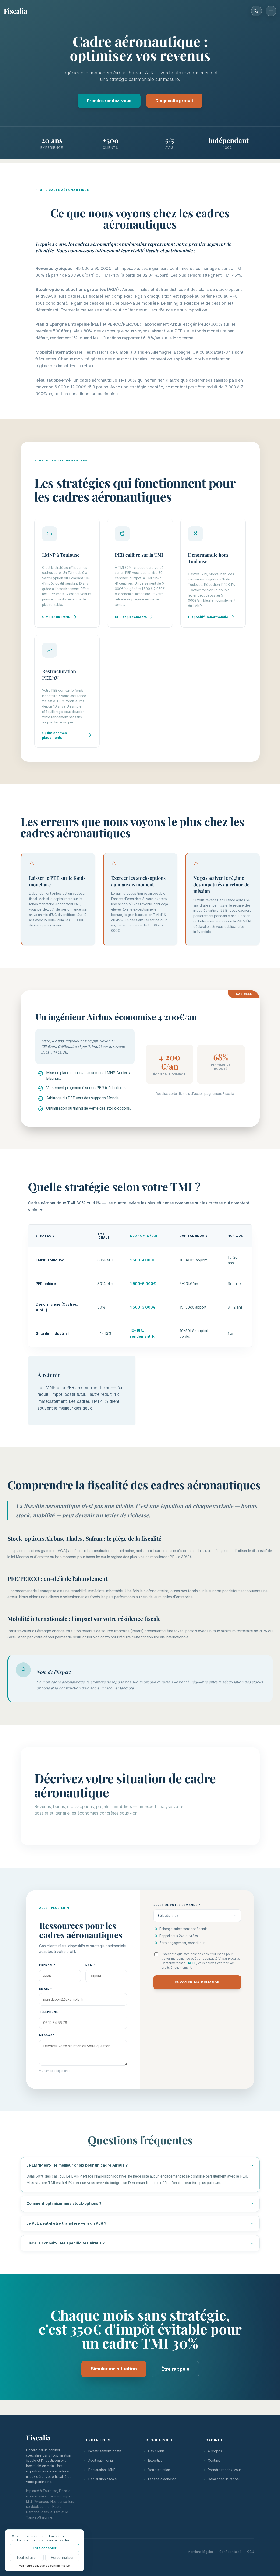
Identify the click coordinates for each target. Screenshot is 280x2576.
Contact (214, 2460)
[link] (44, 2564)
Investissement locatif (104, 2451)
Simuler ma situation (114, 2369)
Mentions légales (201, 2552)
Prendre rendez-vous (109, 100)
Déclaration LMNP (102, 2470)
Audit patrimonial (100, 2460)
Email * (45, 1988)
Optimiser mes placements (67, 735)
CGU (250, 2552)
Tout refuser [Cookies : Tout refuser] (26, 2557)
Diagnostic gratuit (174, 100)
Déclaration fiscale (102, 2479)
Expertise (155, 2460)
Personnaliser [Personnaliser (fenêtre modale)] (62, 2557)
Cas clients (156, 2451)
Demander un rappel (224, 2479)
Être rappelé (175, 2369)
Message (47, 2035)
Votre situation (159, 2470)
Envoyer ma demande (197, 1982)
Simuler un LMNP (59, 617)
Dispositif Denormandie (211, 617)
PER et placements (134, 617)
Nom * (90, 1965)
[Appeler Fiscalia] (256, 11)
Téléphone (48, 2012)
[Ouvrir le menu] (271, 11)
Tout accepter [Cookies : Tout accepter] (44, 2548)
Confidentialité (230, 2552)
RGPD (192, 1963)
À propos (215, 2451)
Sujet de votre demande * (177, 1904)
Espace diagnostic (162, 2479)
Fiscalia (15, 11)
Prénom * (47, 1965)
